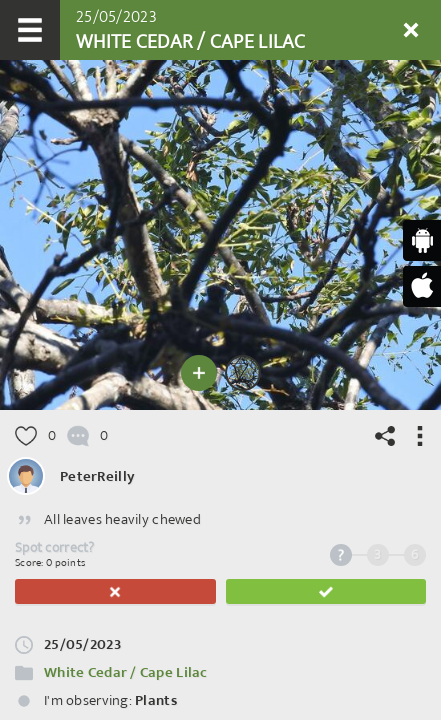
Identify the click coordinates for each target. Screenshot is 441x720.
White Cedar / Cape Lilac (126, 672)
